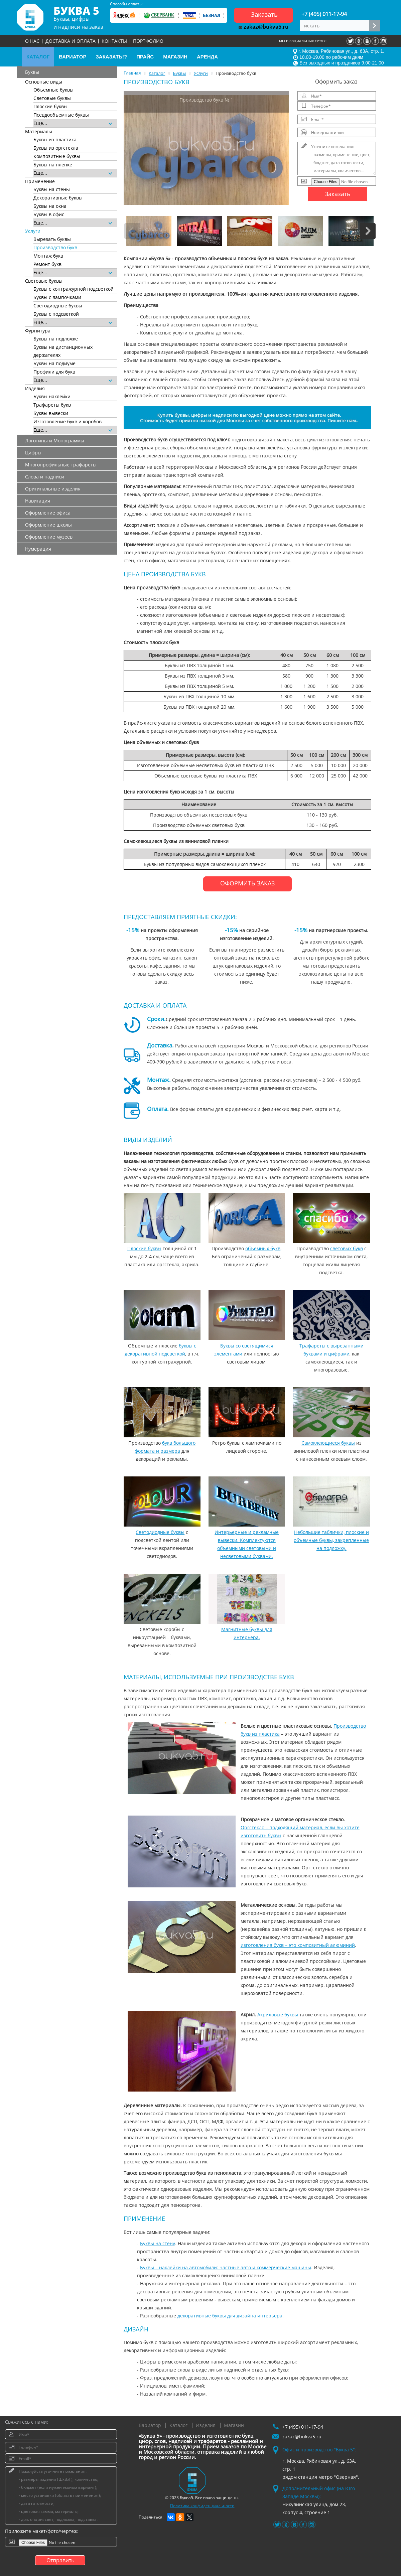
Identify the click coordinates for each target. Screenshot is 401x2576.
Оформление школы (48, 525)
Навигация (37, 500)
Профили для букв (54, 372)
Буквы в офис (48, 214)
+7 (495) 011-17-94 (324, 14)
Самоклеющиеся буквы (328, 1443)
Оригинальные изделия (53, 488)
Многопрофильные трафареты (61, 464)
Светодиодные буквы (57, 305)
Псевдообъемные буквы (61, 115)
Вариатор (150, 2425)
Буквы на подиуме (54, 363)
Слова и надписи (44, 476)
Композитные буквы (56, 156)
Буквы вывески (50, 413)
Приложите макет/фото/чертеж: (42, 2531)
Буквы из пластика (55, 139)
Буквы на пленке (52, 164)
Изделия (206, 2425)
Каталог (178, 2425)
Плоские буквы (50, 106)
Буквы (32, 72)
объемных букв (262, 1248)
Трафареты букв (52, 405)
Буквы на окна (49, 206)
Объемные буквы (53, 90)
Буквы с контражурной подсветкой (73, 289)
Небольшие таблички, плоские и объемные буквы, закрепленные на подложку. (331, 1540)
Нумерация (38, 549)
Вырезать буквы (52, 239)
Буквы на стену (157, 2243)
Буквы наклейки (52, 396)
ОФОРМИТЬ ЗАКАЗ (247, 883)
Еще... (72, 123)
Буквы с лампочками (57, 297)
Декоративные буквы (58, 197)
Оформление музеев (49, 537)
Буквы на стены (51, 189)
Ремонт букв (47, 264)
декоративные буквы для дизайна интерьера (229, 2315)
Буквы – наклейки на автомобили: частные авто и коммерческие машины (225, 2267)
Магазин (234, 2425)
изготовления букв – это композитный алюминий (298, 1945)
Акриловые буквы (277, 2014)
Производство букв (55, 247)
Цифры (33, 452)
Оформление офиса (48, 513)
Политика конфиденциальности (202, 2506)
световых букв (346, 1248)
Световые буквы (52, 98)
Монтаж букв (48, 256)
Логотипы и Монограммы (54, 440)
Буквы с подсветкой (56, 314)
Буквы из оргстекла (55, 148)
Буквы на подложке (55, 338)
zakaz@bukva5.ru (263, 26)
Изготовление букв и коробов (67, 421)
